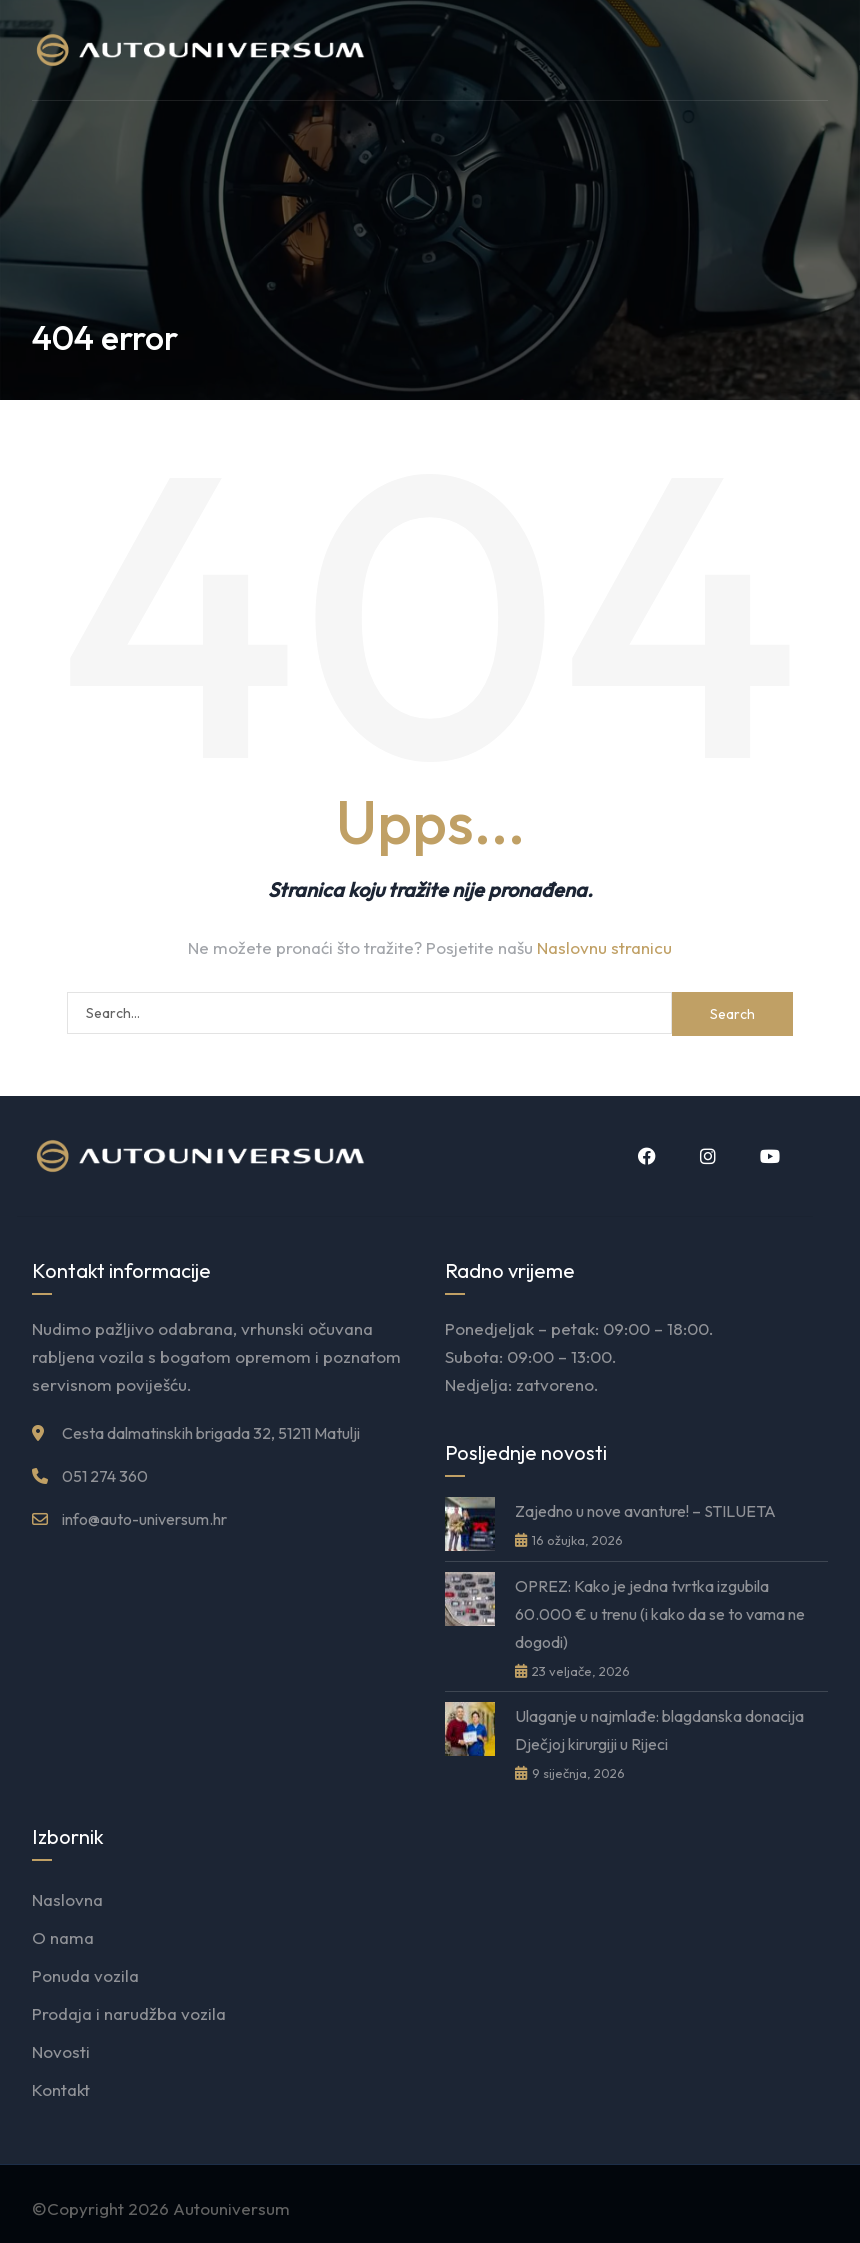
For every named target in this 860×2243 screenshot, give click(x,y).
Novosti (61, 2051)
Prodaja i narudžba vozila (129, 2013)
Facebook (647, 1156)
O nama (63, 1937)
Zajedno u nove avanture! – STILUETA (645, 1511)
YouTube (770, 1156)
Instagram (708, 1156)
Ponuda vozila (85, 1975)
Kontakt (61, 2089)
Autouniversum (231, 2208)
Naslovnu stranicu (604, 947)
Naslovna (67, 1899)
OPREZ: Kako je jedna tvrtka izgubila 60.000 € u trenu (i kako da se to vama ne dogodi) (660, 1614)
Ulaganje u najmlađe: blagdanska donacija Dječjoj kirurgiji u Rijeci (659, 1730)
